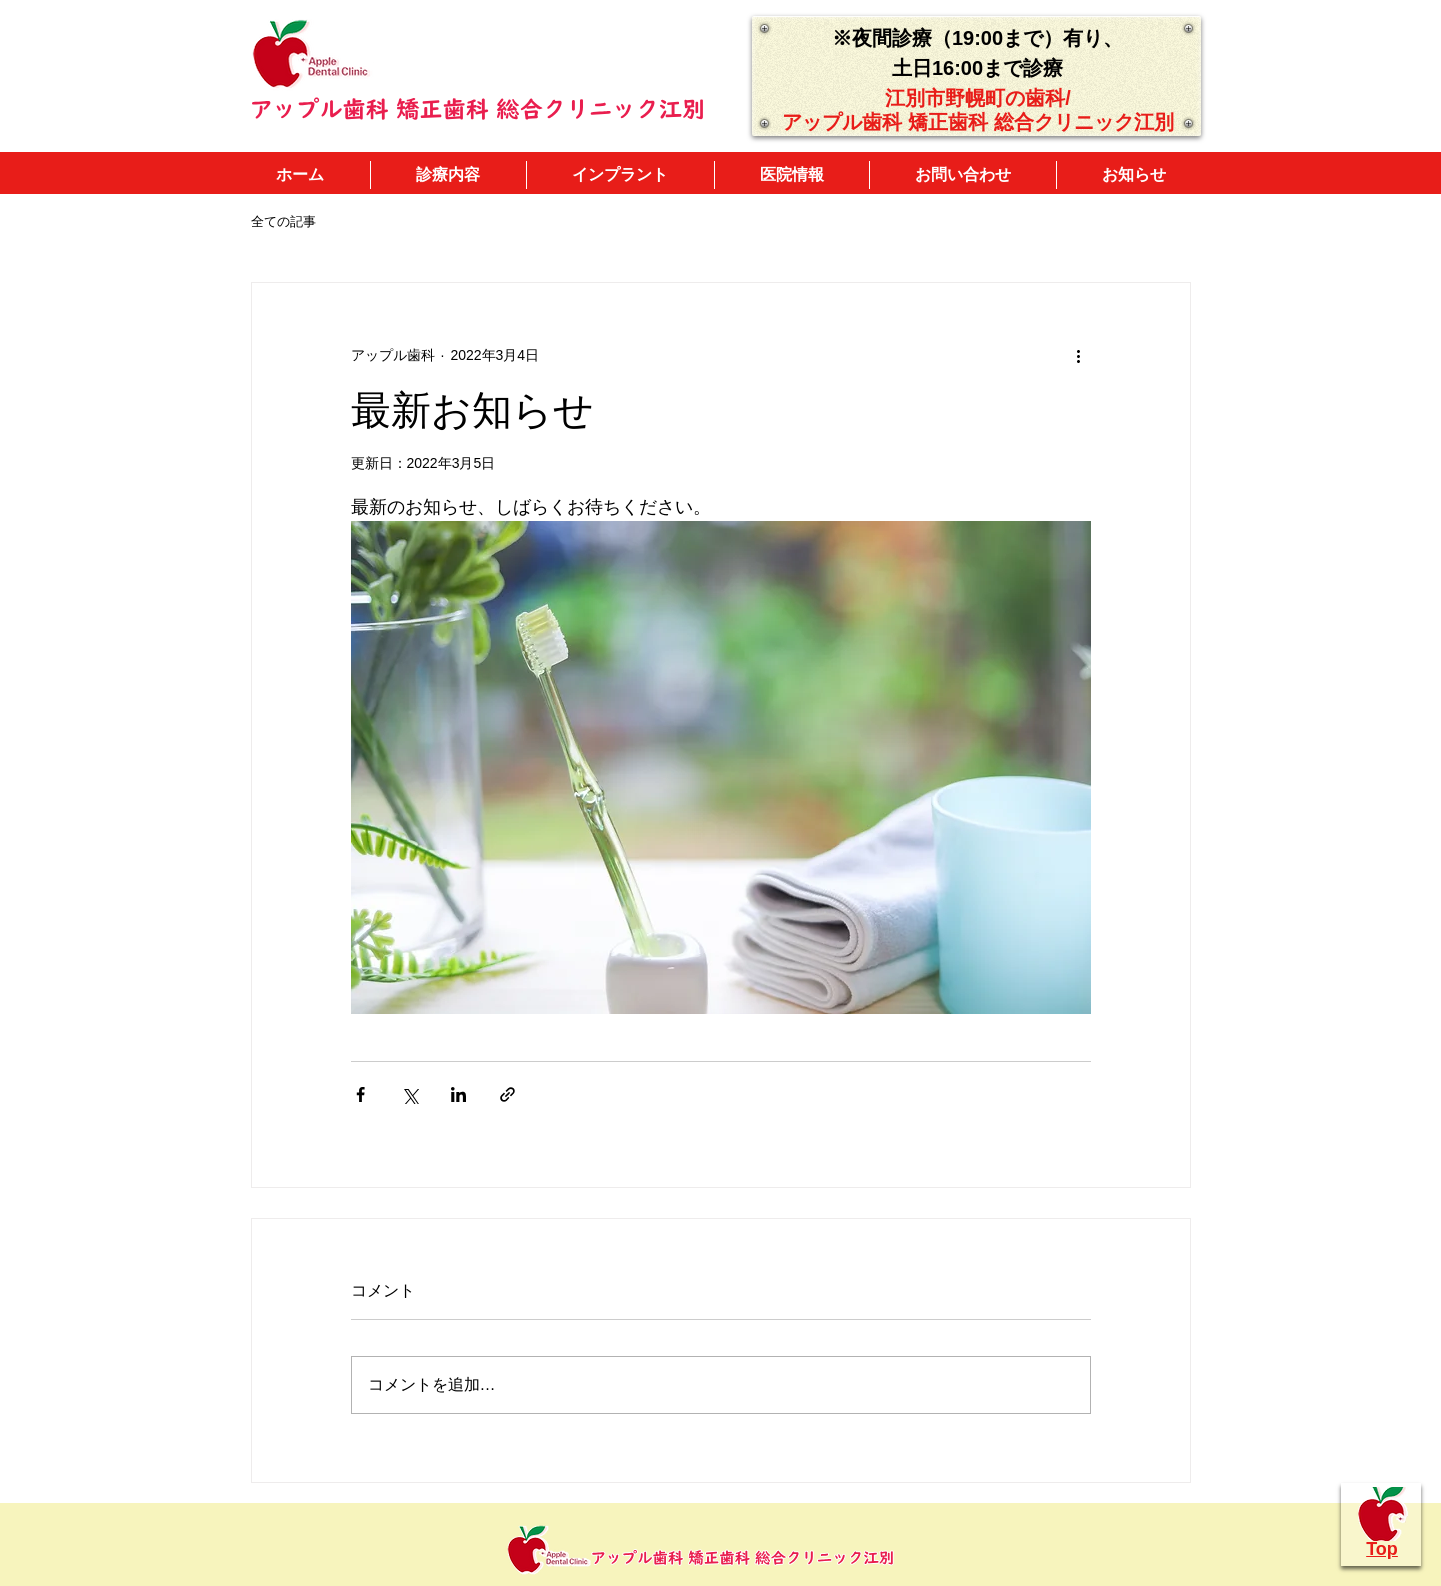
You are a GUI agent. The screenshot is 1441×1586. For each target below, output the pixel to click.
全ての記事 (283, 221)
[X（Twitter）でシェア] (409, 1094)
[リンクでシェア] (507, 1094)
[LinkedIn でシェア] (458, 1094)
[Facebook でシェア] (360, 1094)
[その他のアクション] (1079, 355)
